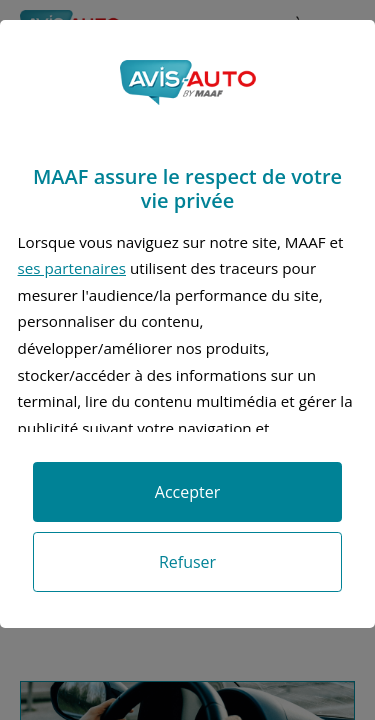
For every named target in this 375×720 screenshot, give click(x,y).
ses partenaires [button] (72, 268)
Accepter (187, 492)
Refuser (187, 562)
